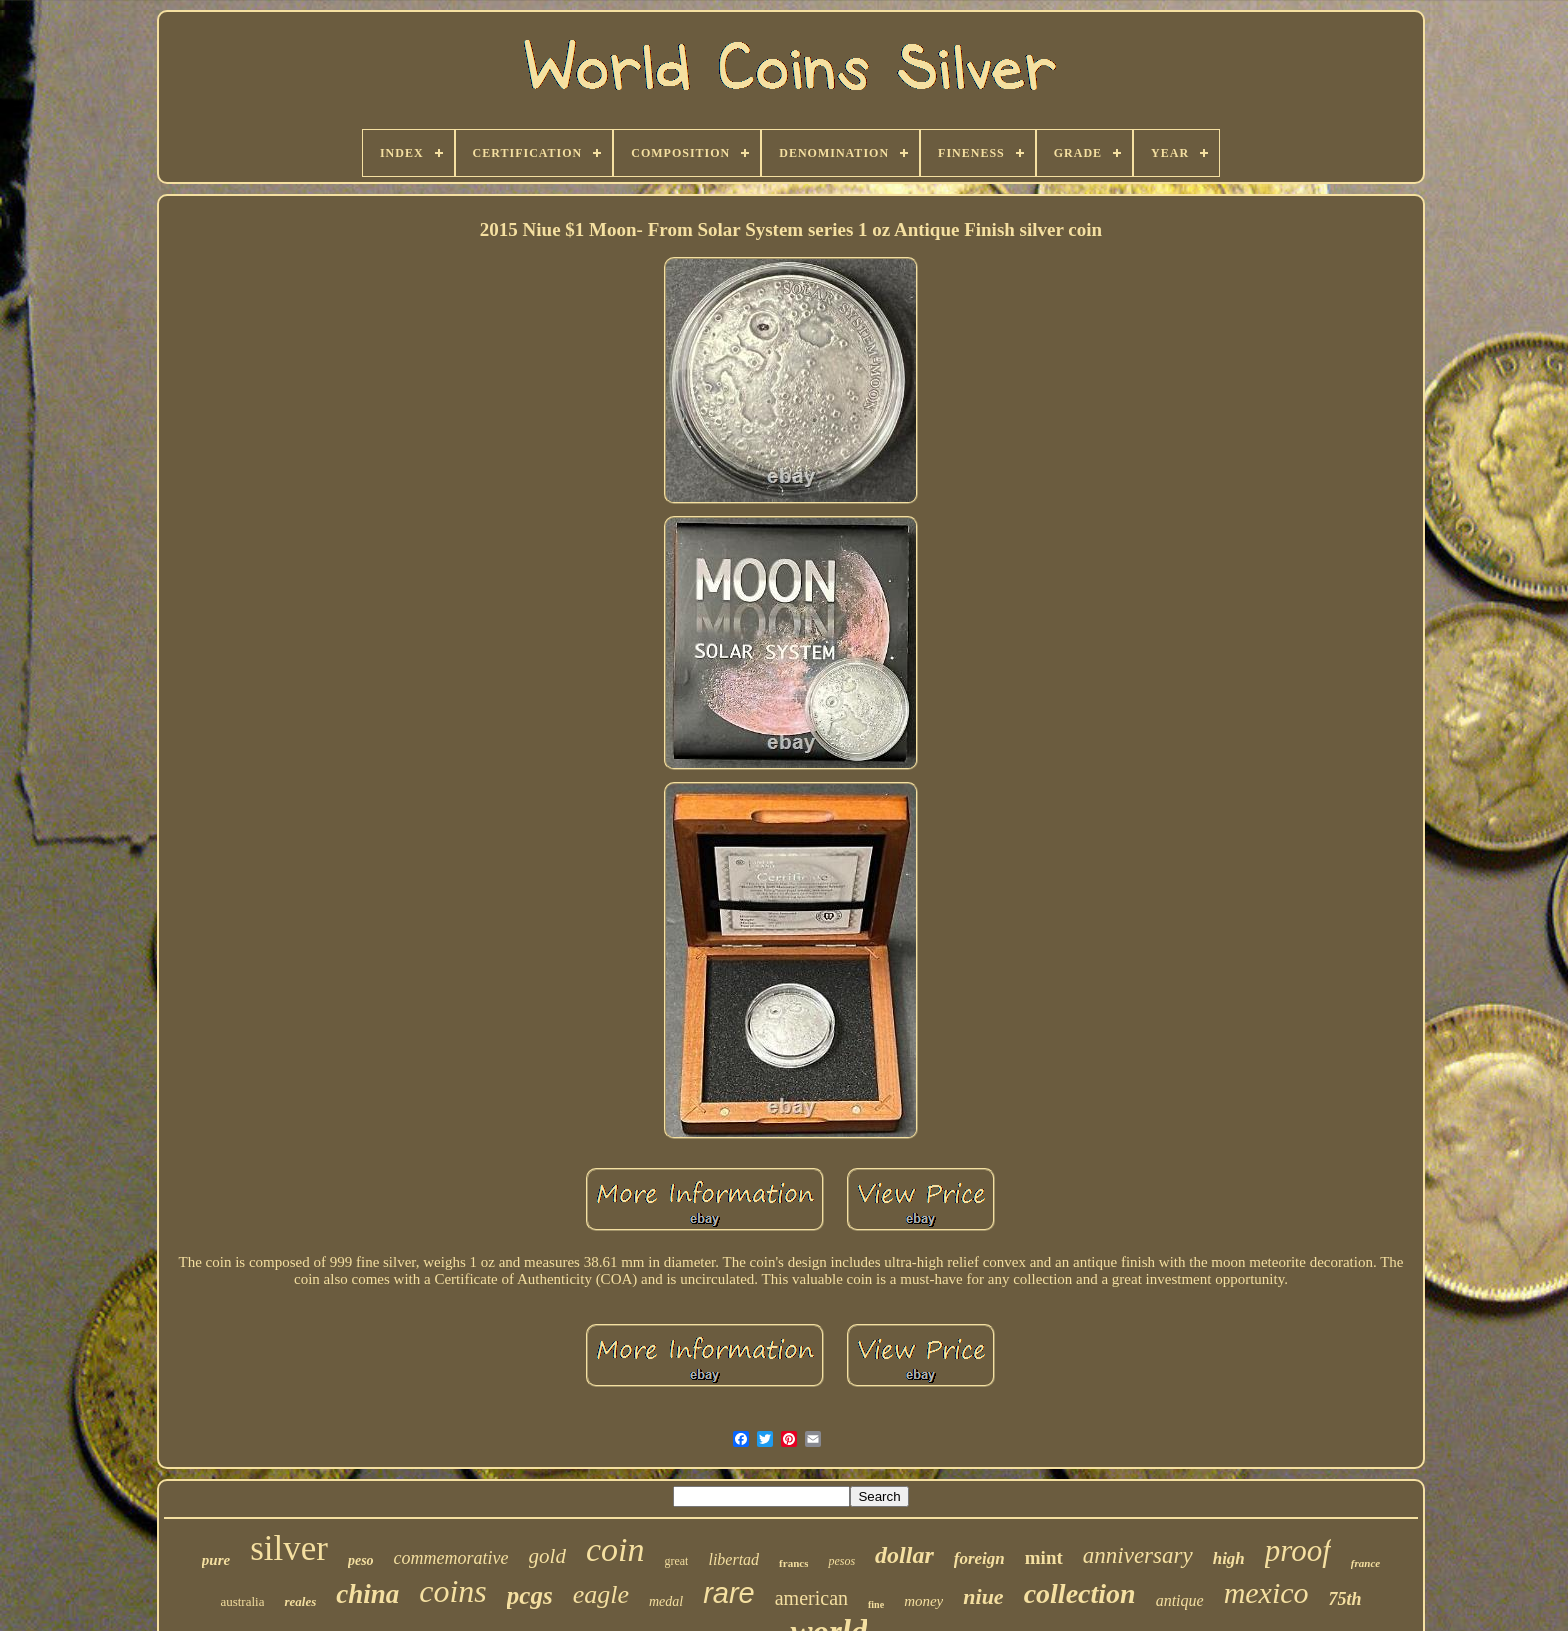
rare (729, 1593)
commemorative (451, 1558)
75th (1345, 1599)
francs (793, 1563)
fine (876, 1604)
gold (547, 1556)
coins (453, 1591)
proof (1298, 1550)
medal (666, 1601)
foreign (979, 1558)
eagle (601, 1594)
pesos (841, 1561)
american (811, 1598)
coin (615, 1549)
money (923, 1601)
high (1229, 1558)
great (676, 1561)
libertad (733, 1559)
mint (1044, 1557)
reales (300, 1601)
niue (983, 1596)
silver (289, 1548)
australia (242, 1601)
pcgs (530, 1595)
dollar (904, 1555)
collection (1080, 1593)
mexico (1266, 1592)
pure (216, 1560)
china (367, 1594)
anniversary (1138, 1555)
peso (361, 1560)
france (1365, 1563)
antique (1180, 1600)
